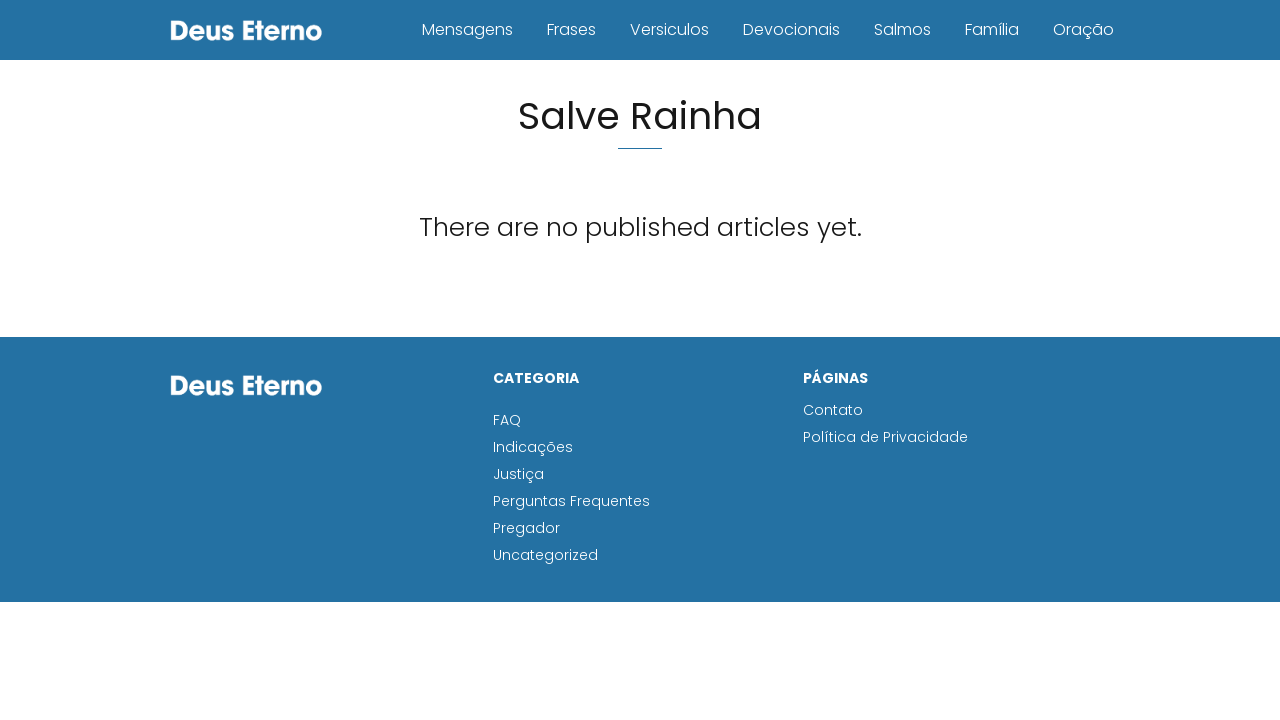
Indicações (533, 447)
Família (992, 29)
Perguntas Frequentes (571, 501)
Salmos (902, 29)
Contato (833, 410)
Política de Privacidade (885, 437)
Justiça (518, 474)
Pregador (526, 528)
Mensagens (467, 29)
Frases (571, 29)
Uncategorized (545, 555)
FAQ (507, 420)
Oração (1083, 29)
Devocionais (791, 29)
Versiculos (669, 29)
